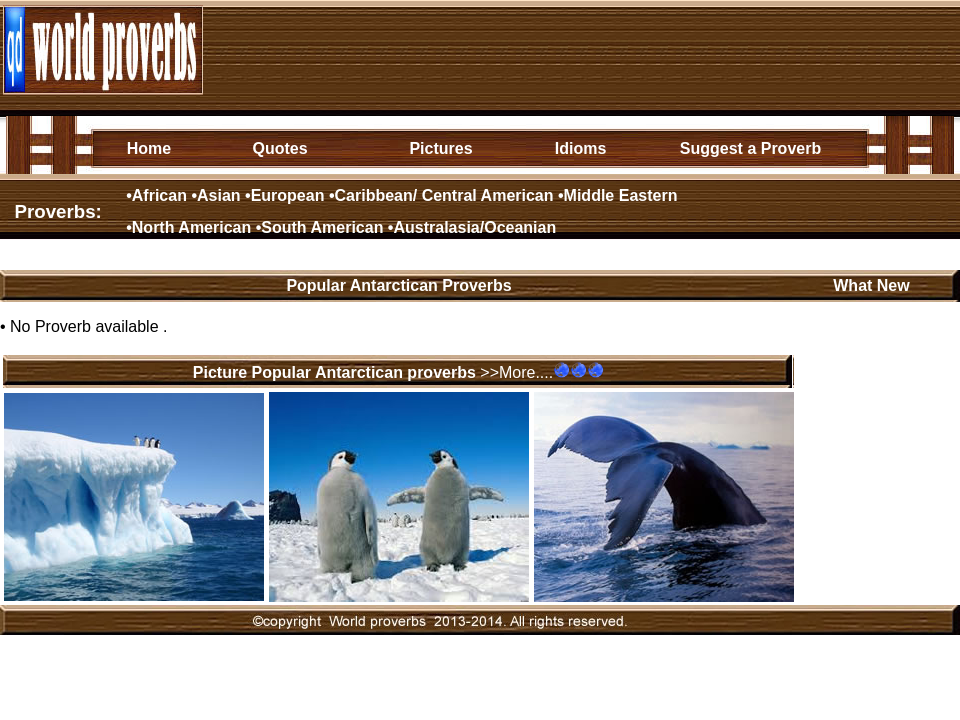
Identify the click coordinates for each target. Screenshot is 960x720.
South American (322, 227)
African (159, 195)
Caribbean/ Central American (444, 195)
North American (191, 227)
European (288, 195)
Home (149, 148)
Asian (219, 195)
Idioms (581, 148)
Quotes (279, 148)
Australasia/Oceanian (474, 227)
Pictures (440, 148)
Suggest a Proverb (750, 148)
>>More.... (516, 372)
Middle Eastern (621, 195)
